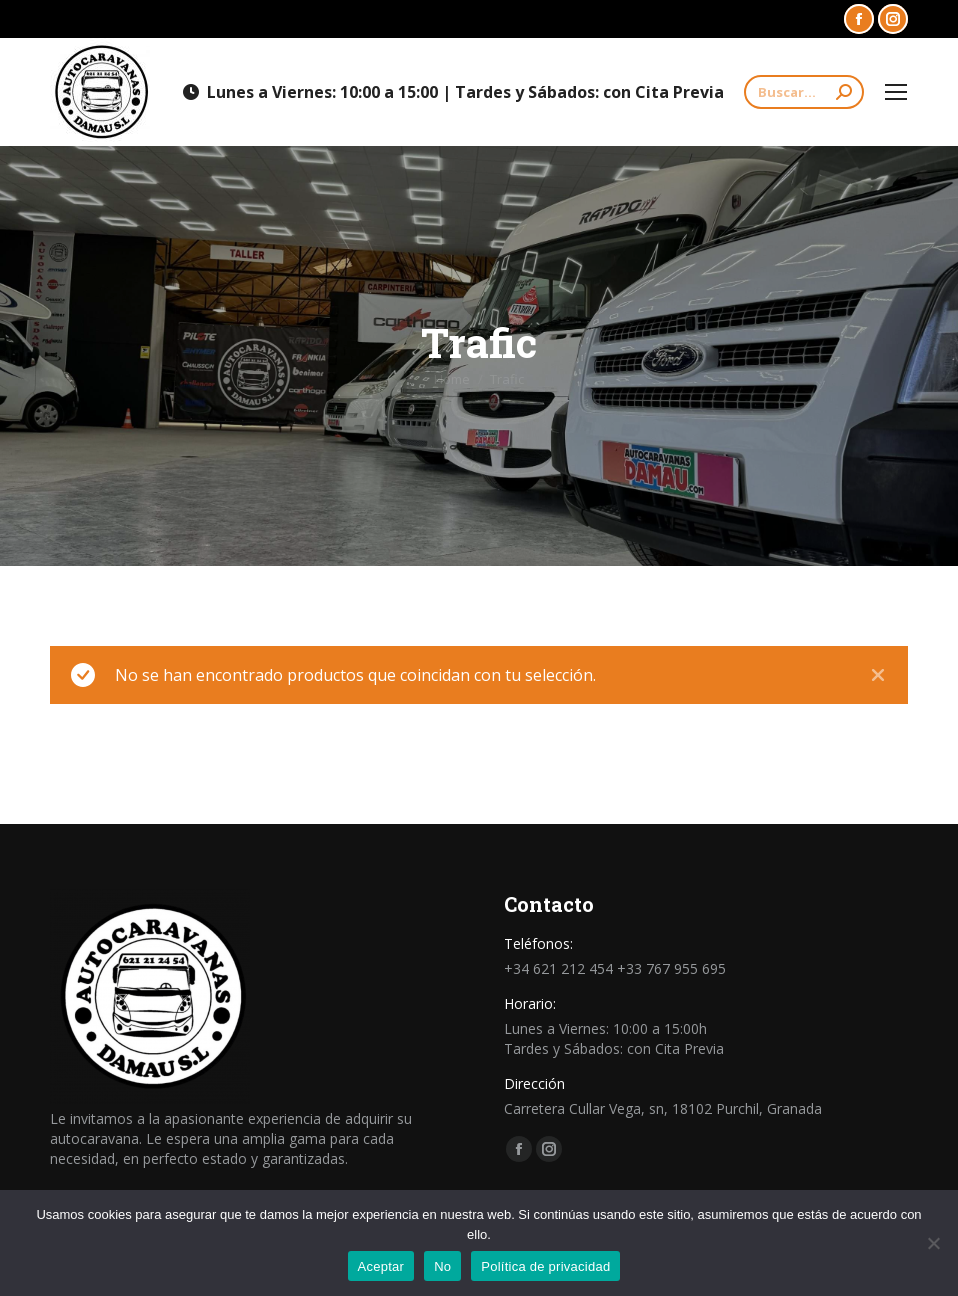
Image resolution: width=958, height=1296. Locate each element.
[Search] (804, 92)
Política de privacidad (545, 1266)
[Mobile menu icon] (896, 92)
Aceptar (381, 1266)
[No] (933, 1243)
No (442, 1266)
